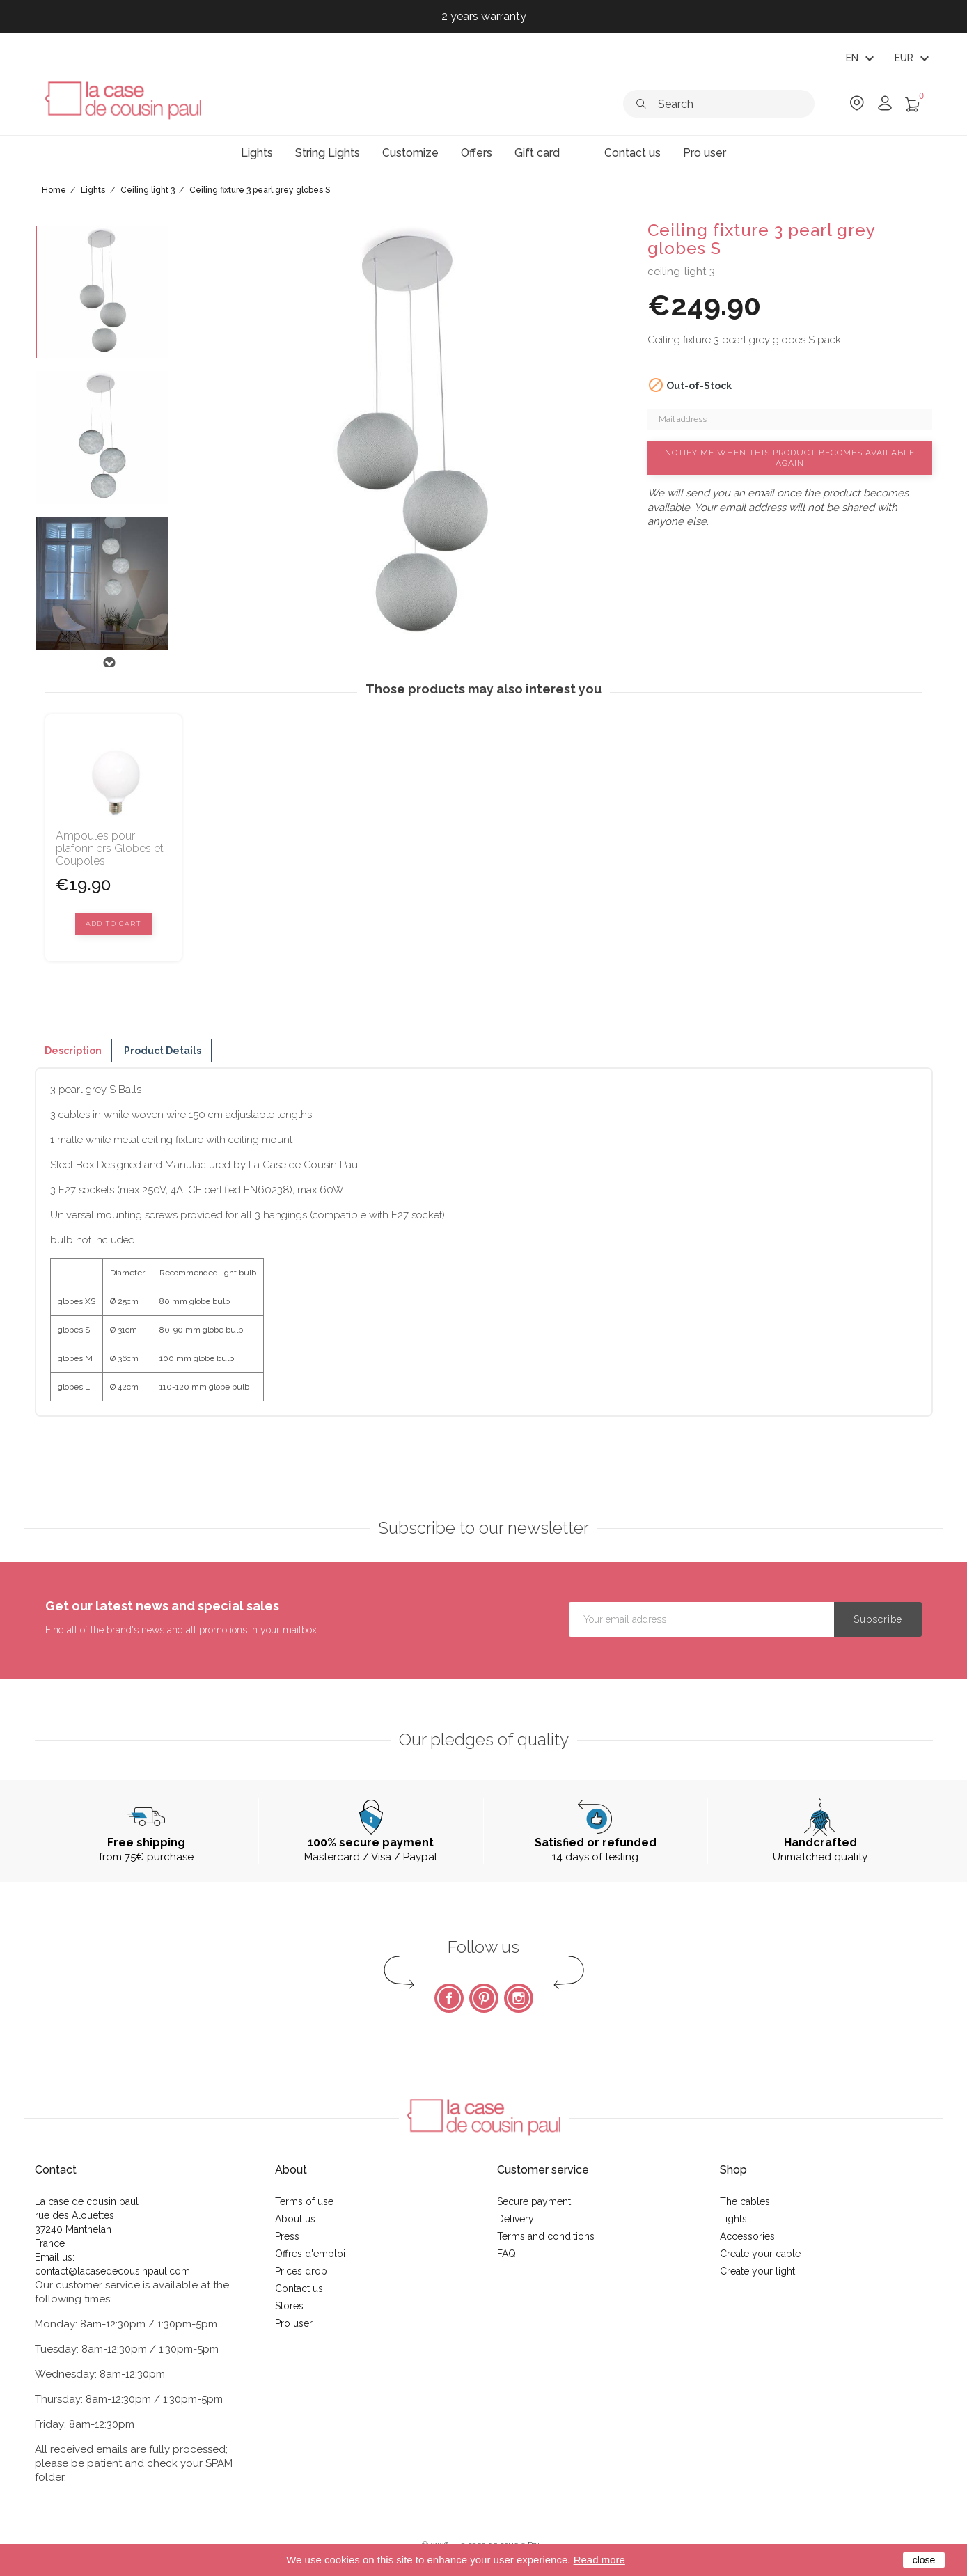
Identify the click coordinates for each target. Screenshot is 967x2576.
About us (295, 2218)
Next (109, 663)
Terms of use (304, 2201)
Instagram (518, 1998)
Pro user (294, 2323)
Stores (289, 2305)
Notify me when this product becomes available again (790, 458)
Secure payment (534, 2201)
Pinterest (483, 1998)
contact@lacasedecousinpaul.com (112, 2271)
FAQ (506, 2253)
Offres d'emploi (310, 2253)
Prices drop (301, 2271)
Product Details (162, 1050)
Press (287, 2236)
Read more (599, 2560)
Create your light (757, 2271)
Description (73, 1050)
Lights (733, 2218)
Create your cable (760, 2253)
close (924, 2560)
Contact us (299, 2288)
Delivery (515, 2218)
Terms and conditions (546, 2236)
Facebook (449, 1998)
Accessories (747, 2236)
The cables (745, 2201)
